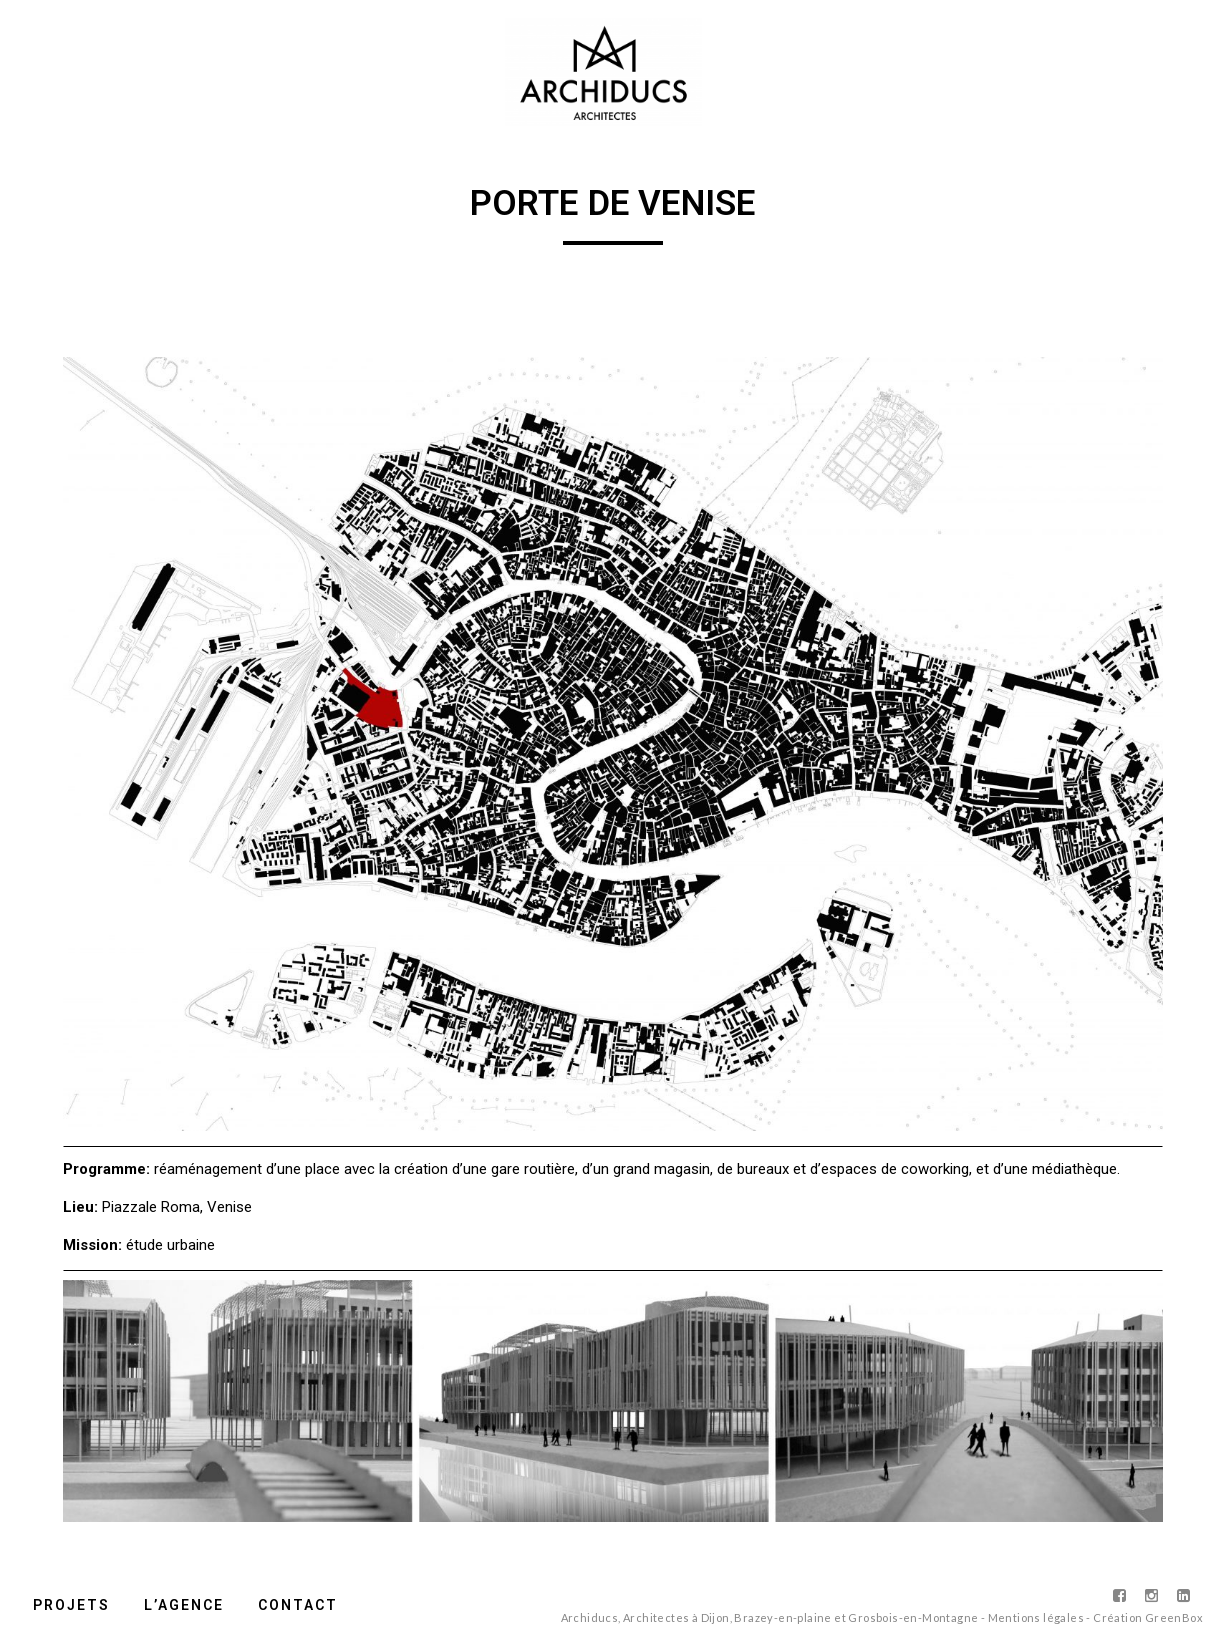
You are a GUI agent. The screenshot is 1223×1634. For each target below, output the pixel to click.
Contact (298, 1605)
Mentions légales (1036, 1617)
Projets (71, 1605)
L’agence (184, 1605)
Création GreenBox (1148, 1617)
